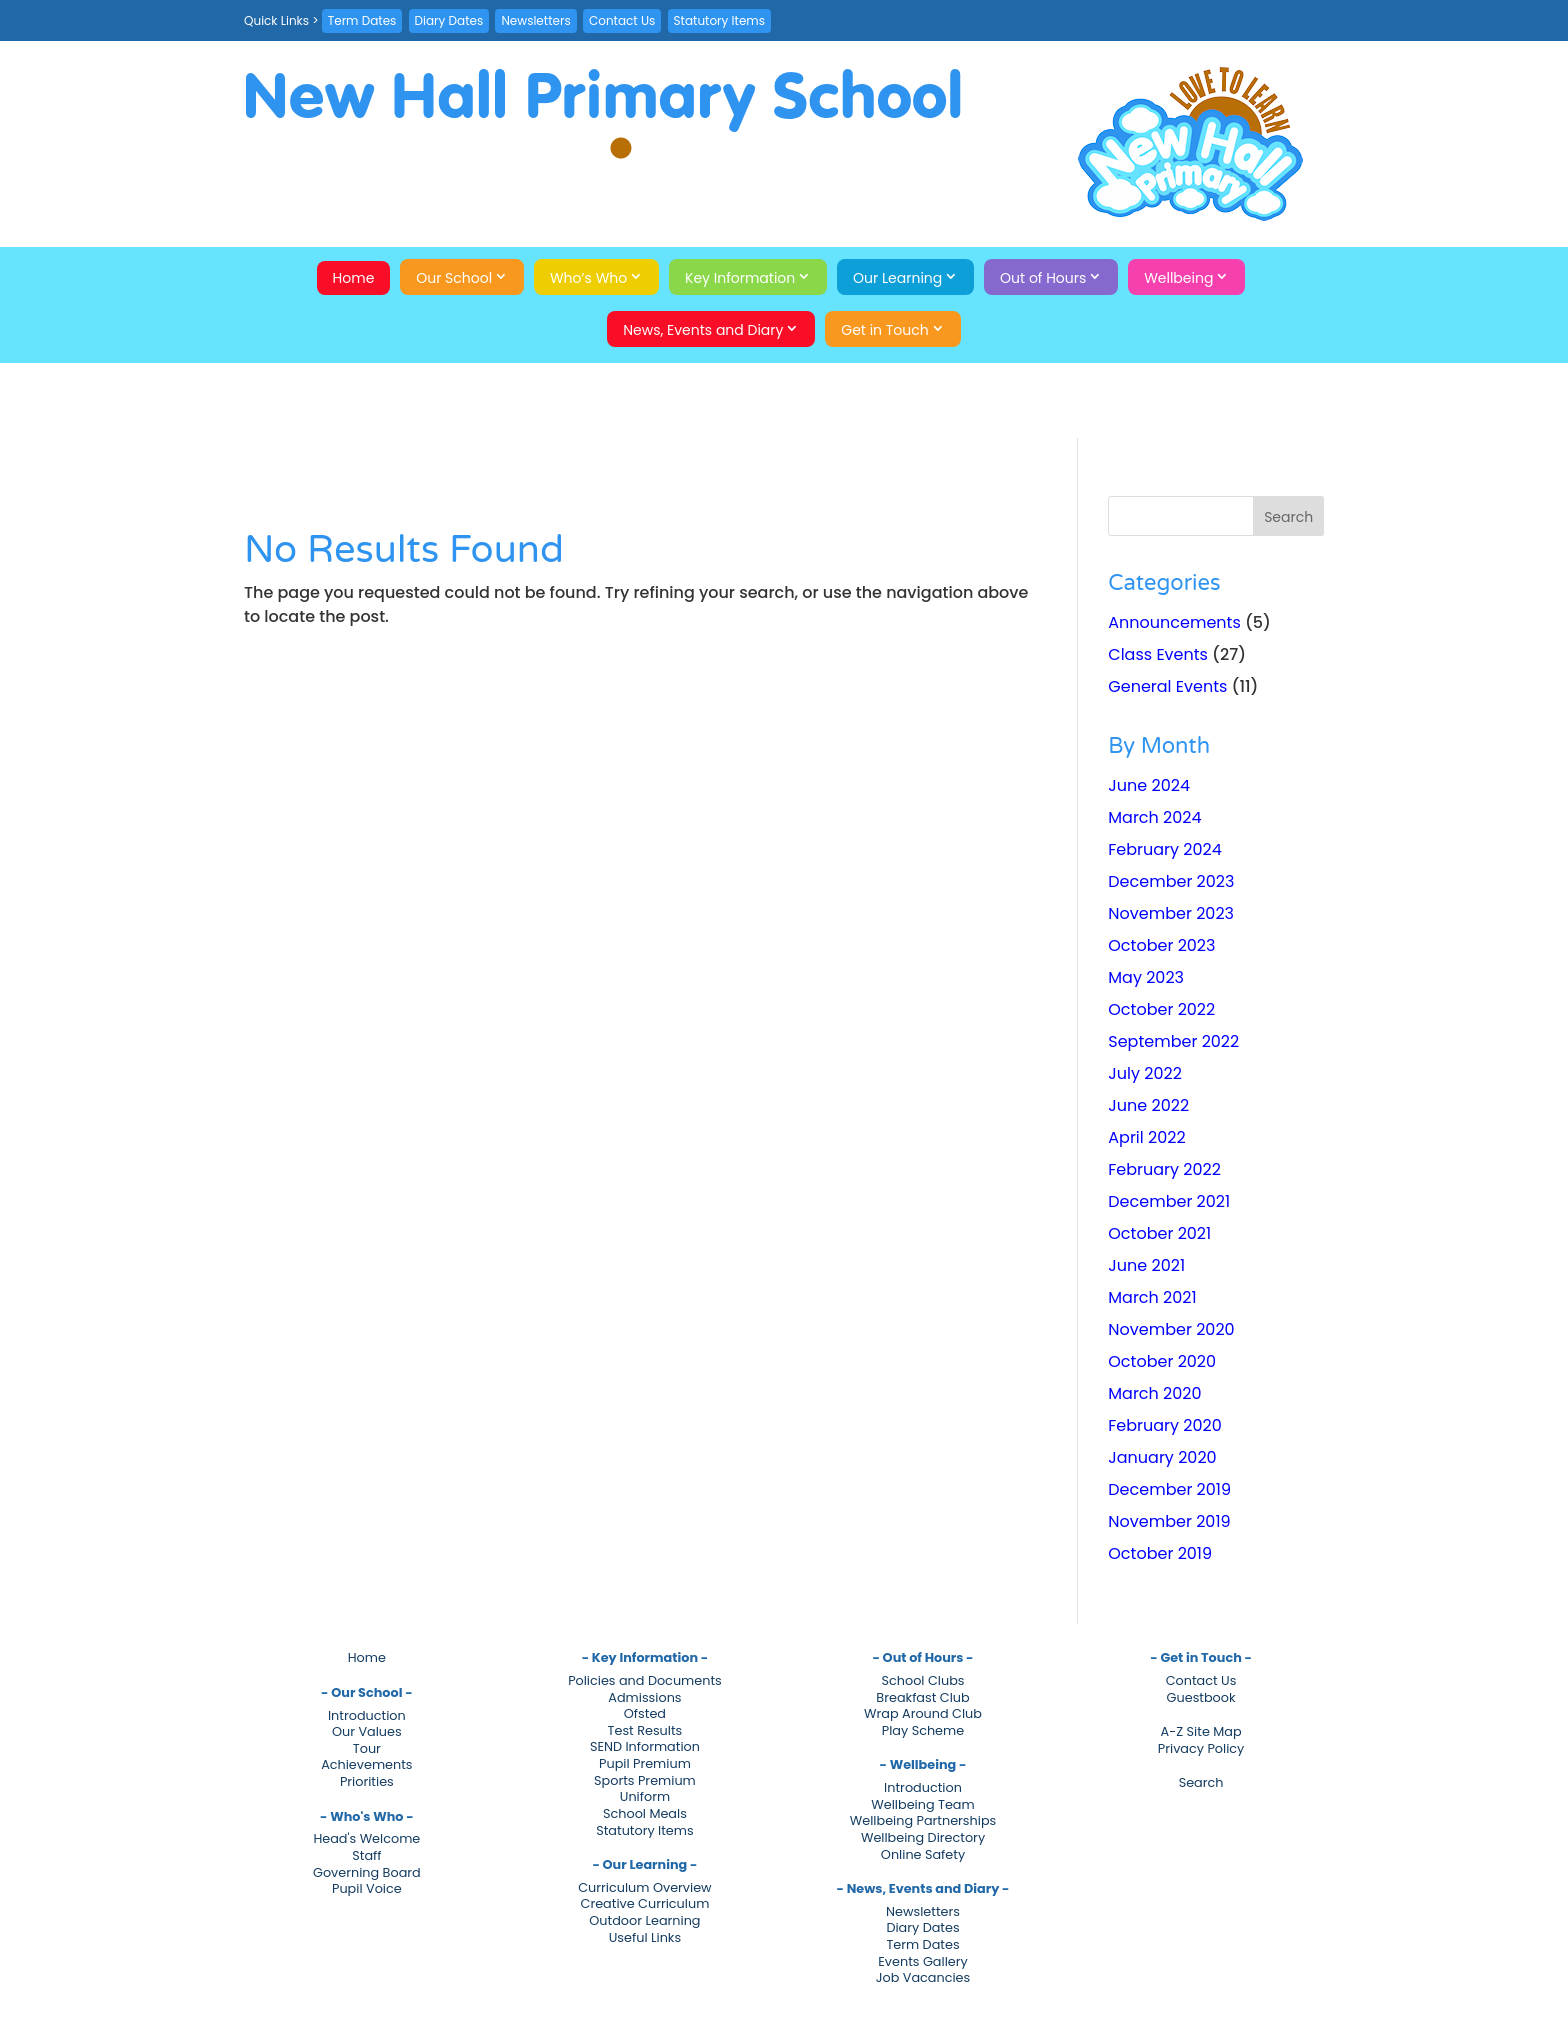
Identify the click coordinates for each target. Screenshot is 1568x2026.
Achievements (366, 1764)
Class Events (1158, 654)
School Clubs (923, 1680)
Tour (367, 1748)
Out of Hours (1043, 278)
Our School (454, 278)
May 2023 (1146, 977)
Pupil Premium (645, 1763)
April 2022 (1146, 1137)
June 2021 (1146, 1265)
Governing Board (367, 1872)
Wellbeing (1178, 278)
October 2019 (1160, 1553)
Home (354, 278)
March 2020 (1154, 1393)
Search (1201, 1782)
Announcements (1174, 622)
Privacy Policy (1201, 1748)
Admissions (644, 1697)
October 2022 (1161, 1009)
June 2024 (1149, 785)
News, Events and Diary (703, 330)
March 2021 (1152, 1297)
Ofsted (645, 1713)
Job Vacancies (923, 1977)
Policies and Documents (645, 1680)
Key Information (740, 278)
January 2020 (1162, 1457)
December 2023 (1171, 881)
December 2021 (1169, 1201)
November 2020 (1171, 1329)
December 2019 (1169, 1489)
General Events (1167, 686)
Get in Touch (885, 330)
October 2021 (1159, 1233)
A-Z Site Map (1201, 1731)
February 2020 (1165, 1425)
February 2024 (1165, 849)
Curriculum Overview (644, 1887)
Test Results (645, 1730)
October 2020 (1162, 1361)
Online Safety (923, 1854)
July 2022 (1145, 1073)
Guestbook (1201, 1697)
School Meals (645, 1813)
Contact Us (622, 20)
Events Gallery (922, 1961)
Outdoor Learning (644, 1920)
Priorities (367, 1781)
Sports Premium (645, 1780)
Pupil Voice (367, 1888)
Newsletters (535, 20)
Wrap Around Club (923, 1713)
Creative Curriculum (645, 1903)
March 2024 (1154, 817)
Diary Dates (449, 20)
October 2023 (1161, 945)
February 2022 (1164, 1169)
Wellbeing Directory (923, 1837)
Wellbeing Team (922, 1804)
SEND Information (645, 1746)
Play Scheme (923, 1730)
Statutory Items (719, 20)
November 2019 (1169, 1521)
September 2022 (1173, 1041)
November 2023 (1171, 913)
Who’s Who (588, 278)
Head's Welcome (366, 1838)
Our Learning (897, 278)
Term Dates (362, 20)
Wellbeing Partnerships (923, 1820)
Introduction (367, 1715)
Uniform (645, 1796)
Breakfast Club (922, 1697)
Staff (366, 1855)
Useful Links (645, 1937)
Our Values (367, 1731)
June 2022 (1148, 1105)
